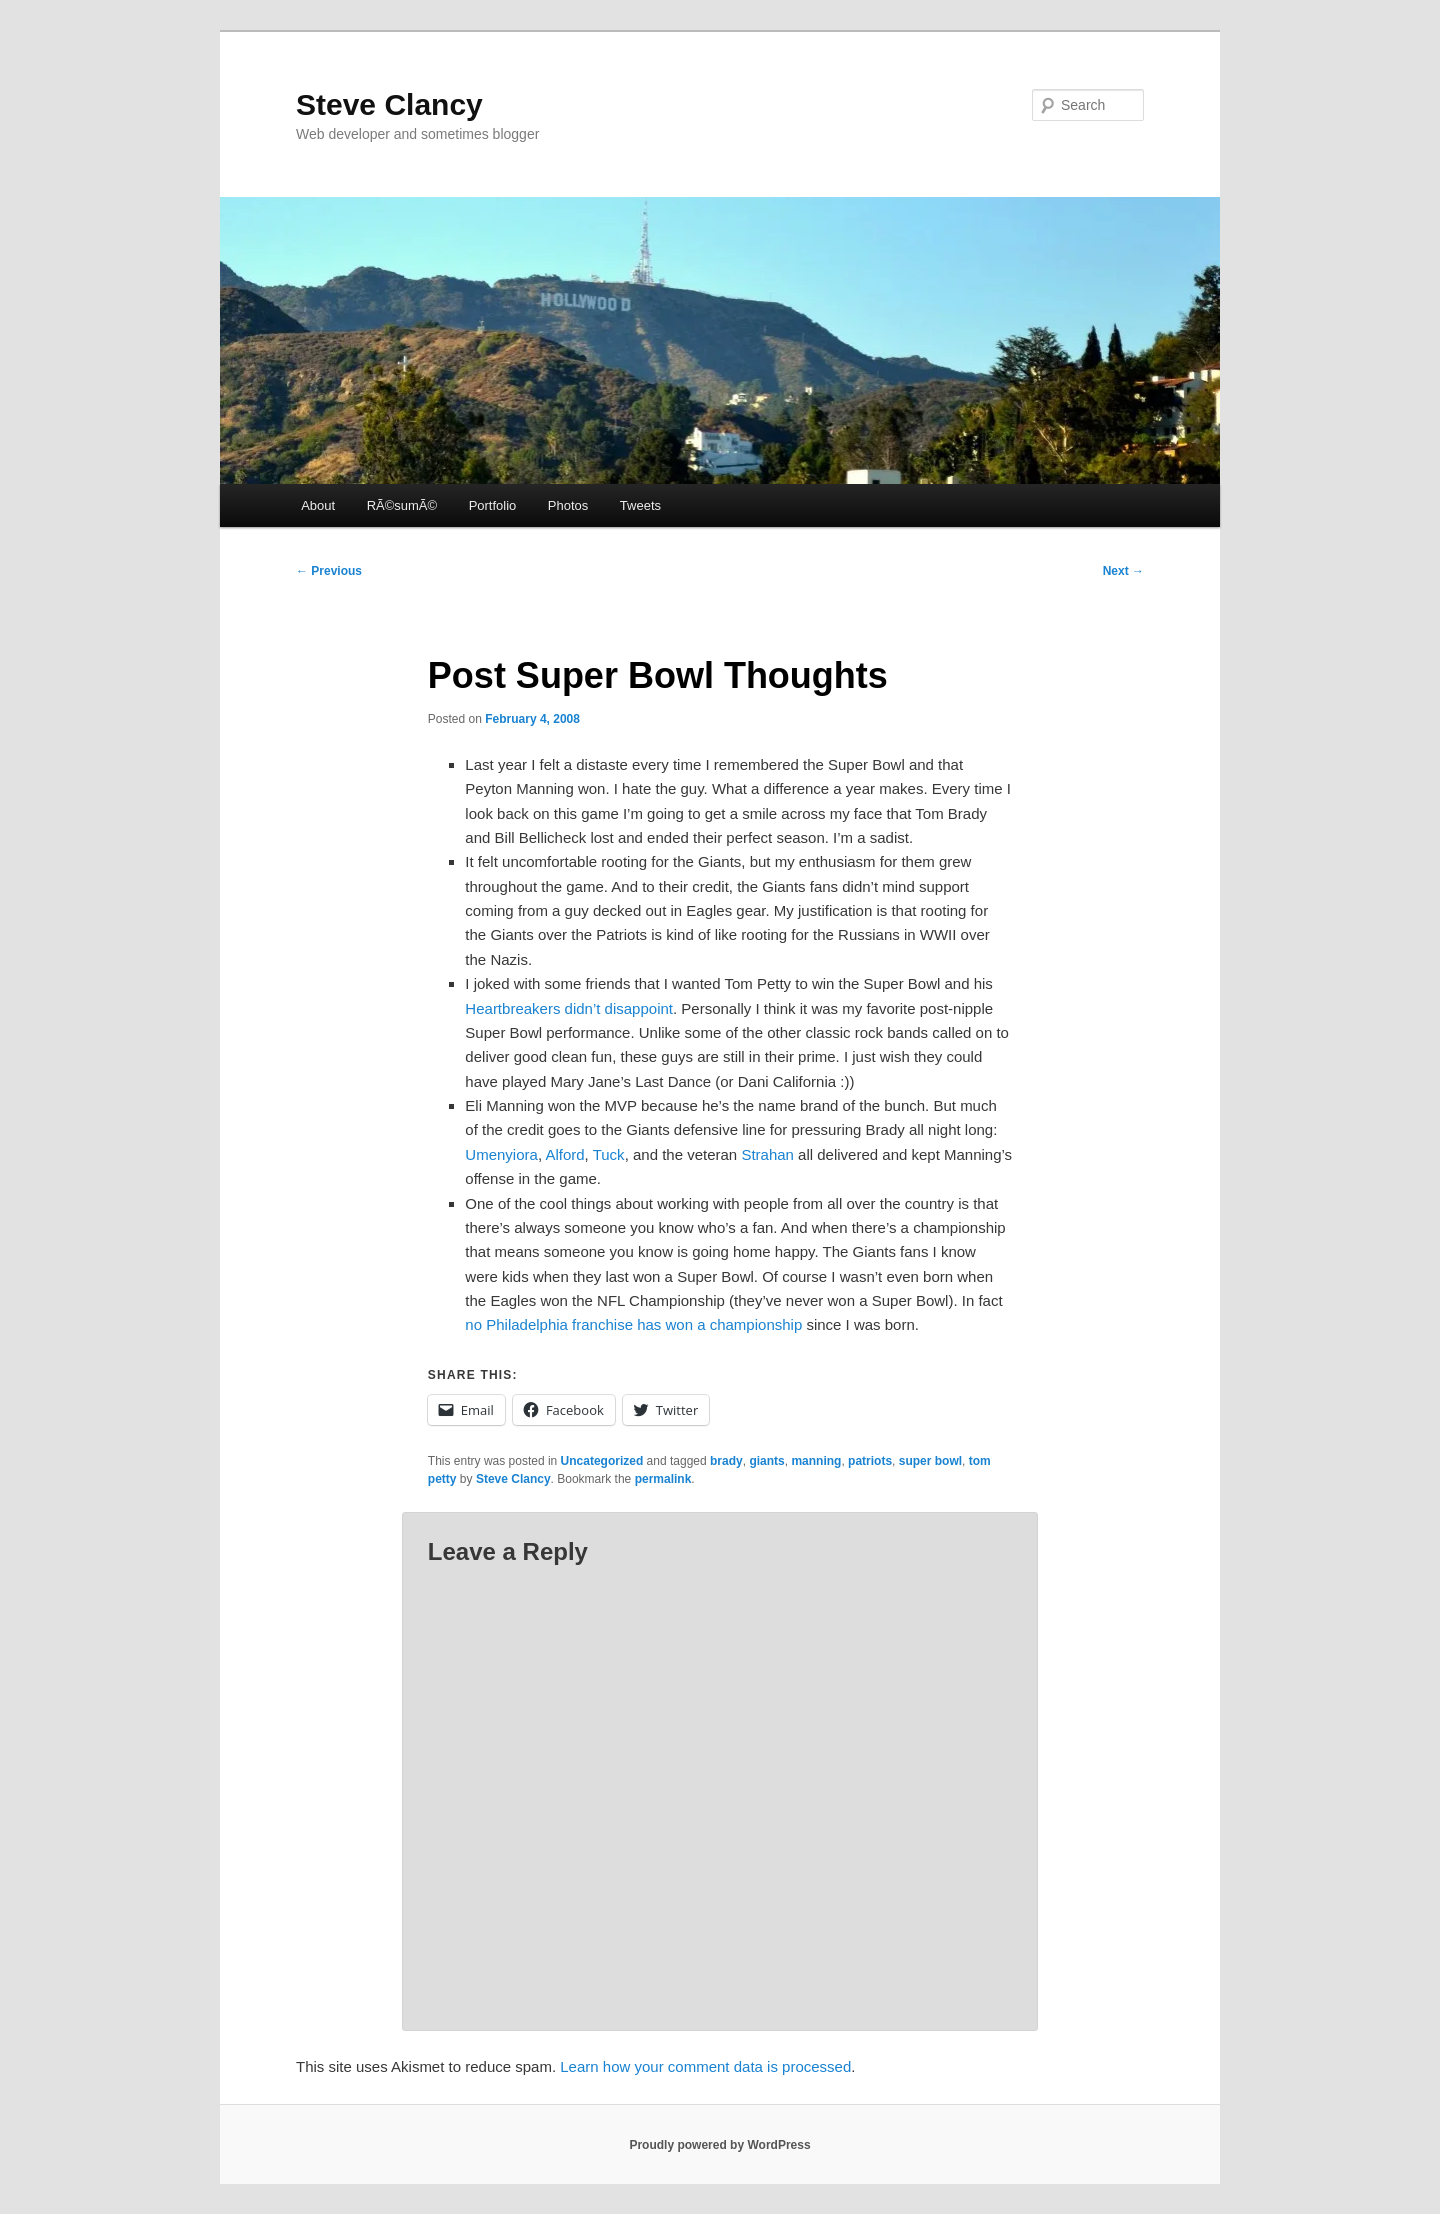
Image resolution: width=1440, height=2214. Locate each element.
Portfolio (493, 505)
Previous (329, 571)
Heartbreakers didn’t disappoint (569, 1008)
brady (726, 1461)
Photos (568, 505)
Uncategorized (602, 1461)
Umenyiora (501, 1154)
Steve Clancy (389, 104)
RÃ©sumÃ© (402, 505)
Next (1123, 571)
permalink (663, 1479)
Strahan (767, 1154)
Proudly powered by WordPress (719, 2145)
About (318, 505)
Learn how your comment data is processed (705, 2066)
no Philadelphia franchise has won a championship (633, 1324)
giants (766, 1461)
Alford (564, 1154)
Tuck (609, 1154)
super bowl (930, 1461)
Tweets (640, 505)
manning (816, 1461)
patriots (870, 1461)
